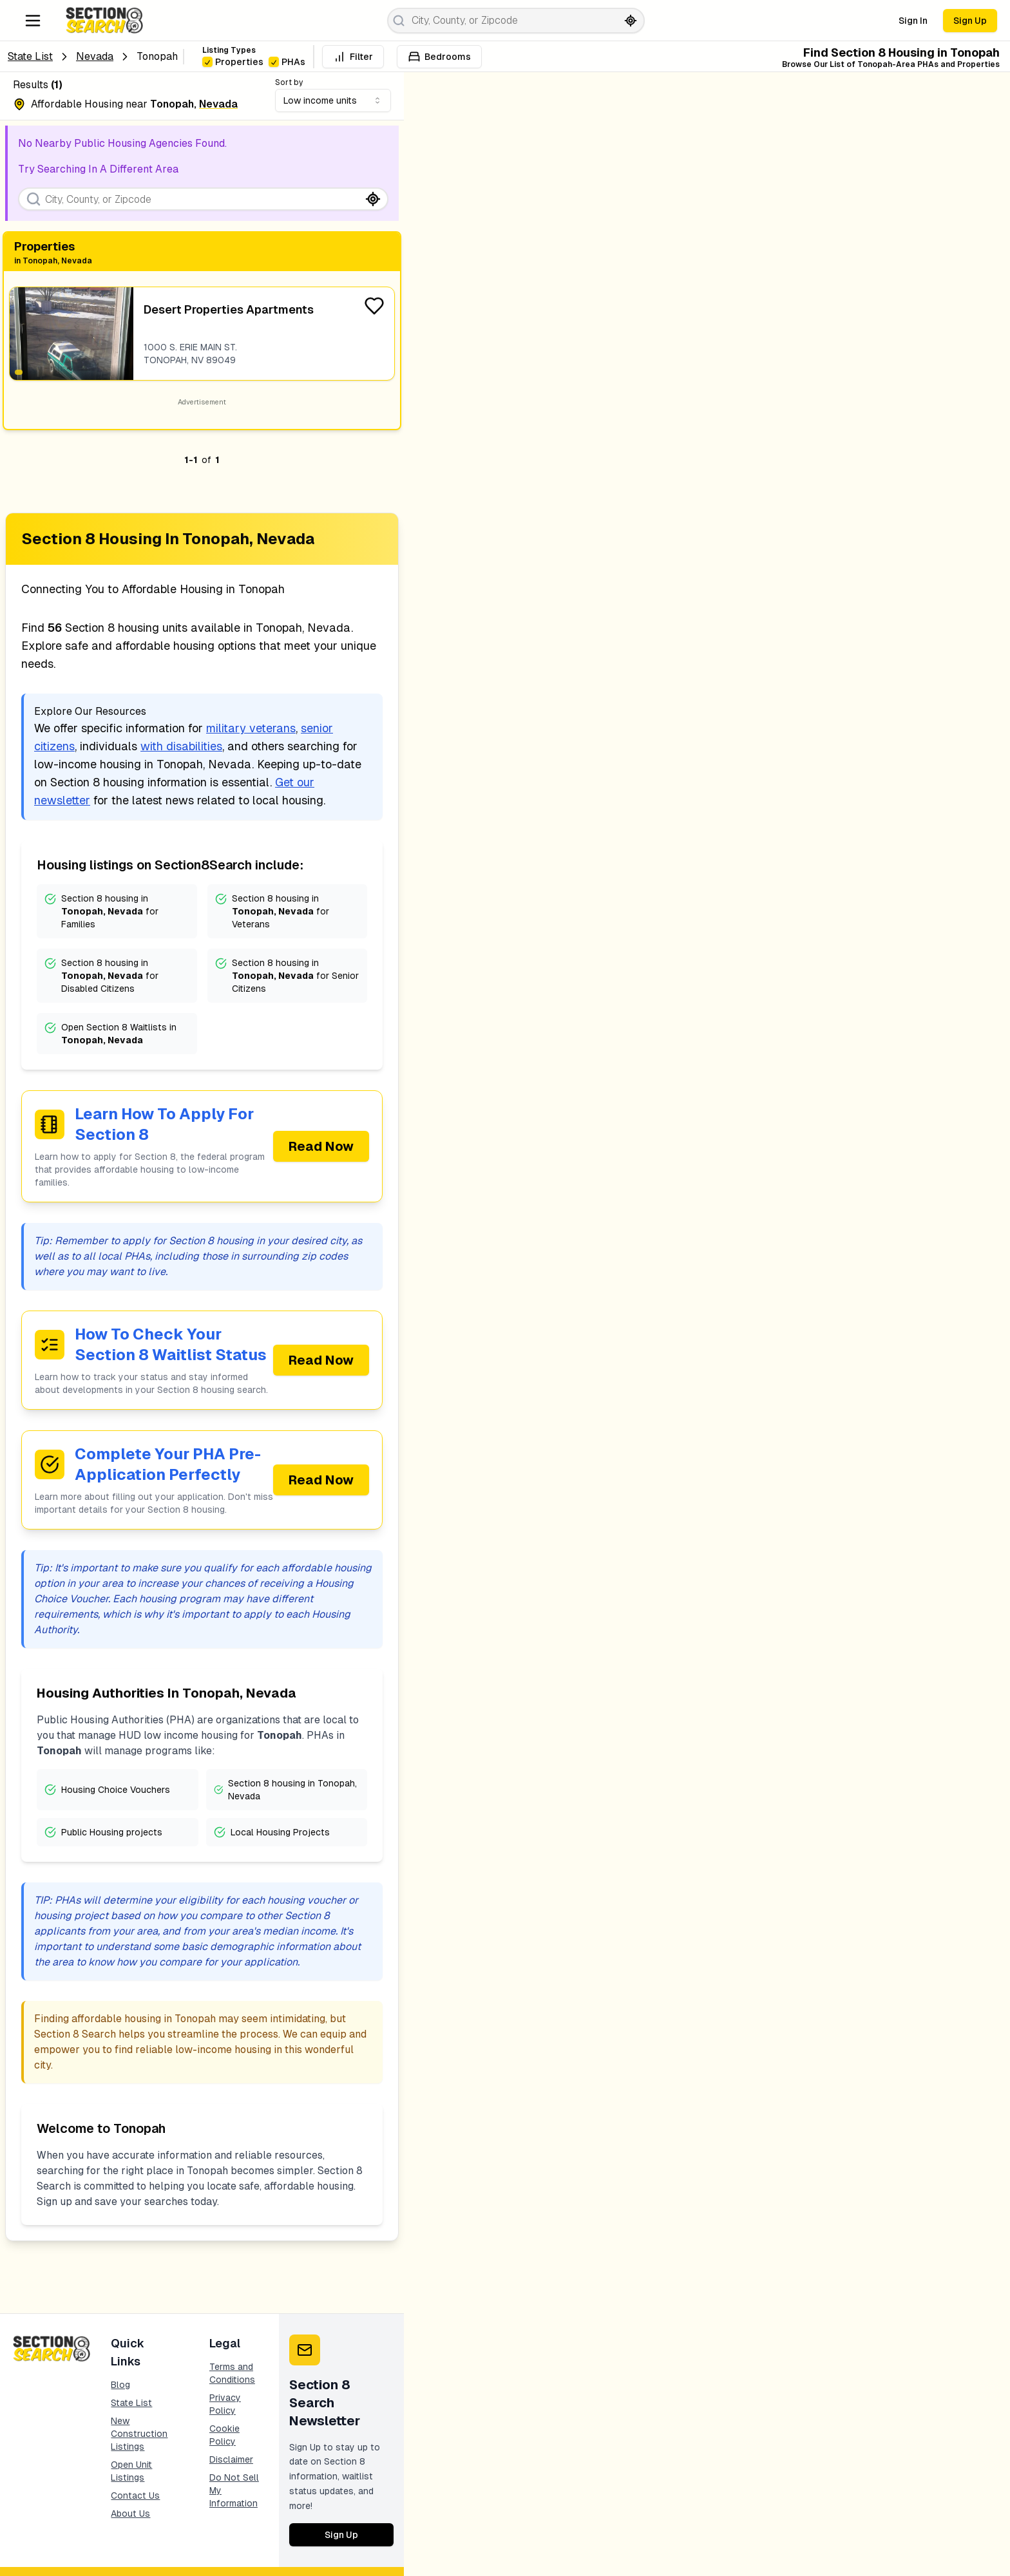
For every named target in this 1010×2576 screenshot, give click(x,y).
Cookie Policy (224, 2435)
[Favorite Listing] (374, 306)
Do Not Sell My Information (234, 2490)
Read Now (321, 1146)
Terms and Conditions (232, 2373)
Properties (232, 62)
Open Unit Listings (131, 2471)
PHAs (287, 62)
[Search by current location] (631, 20)
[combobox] (333, 100)
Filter (353, 56)
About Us (130, 2513)
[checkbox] (207, 62)
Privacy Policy (225, 2404)
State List (30, 56)
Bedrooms (439, 56)
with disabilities (181, 746)
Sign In (913, 20)
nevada (94, 56)
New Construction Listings (139, 2434)
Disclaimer (231, 2459)
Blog (120, 2385)
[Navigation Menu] (33, 20)
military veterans (251, 728)
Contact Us (135, 2495)
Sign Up (970, 20)
